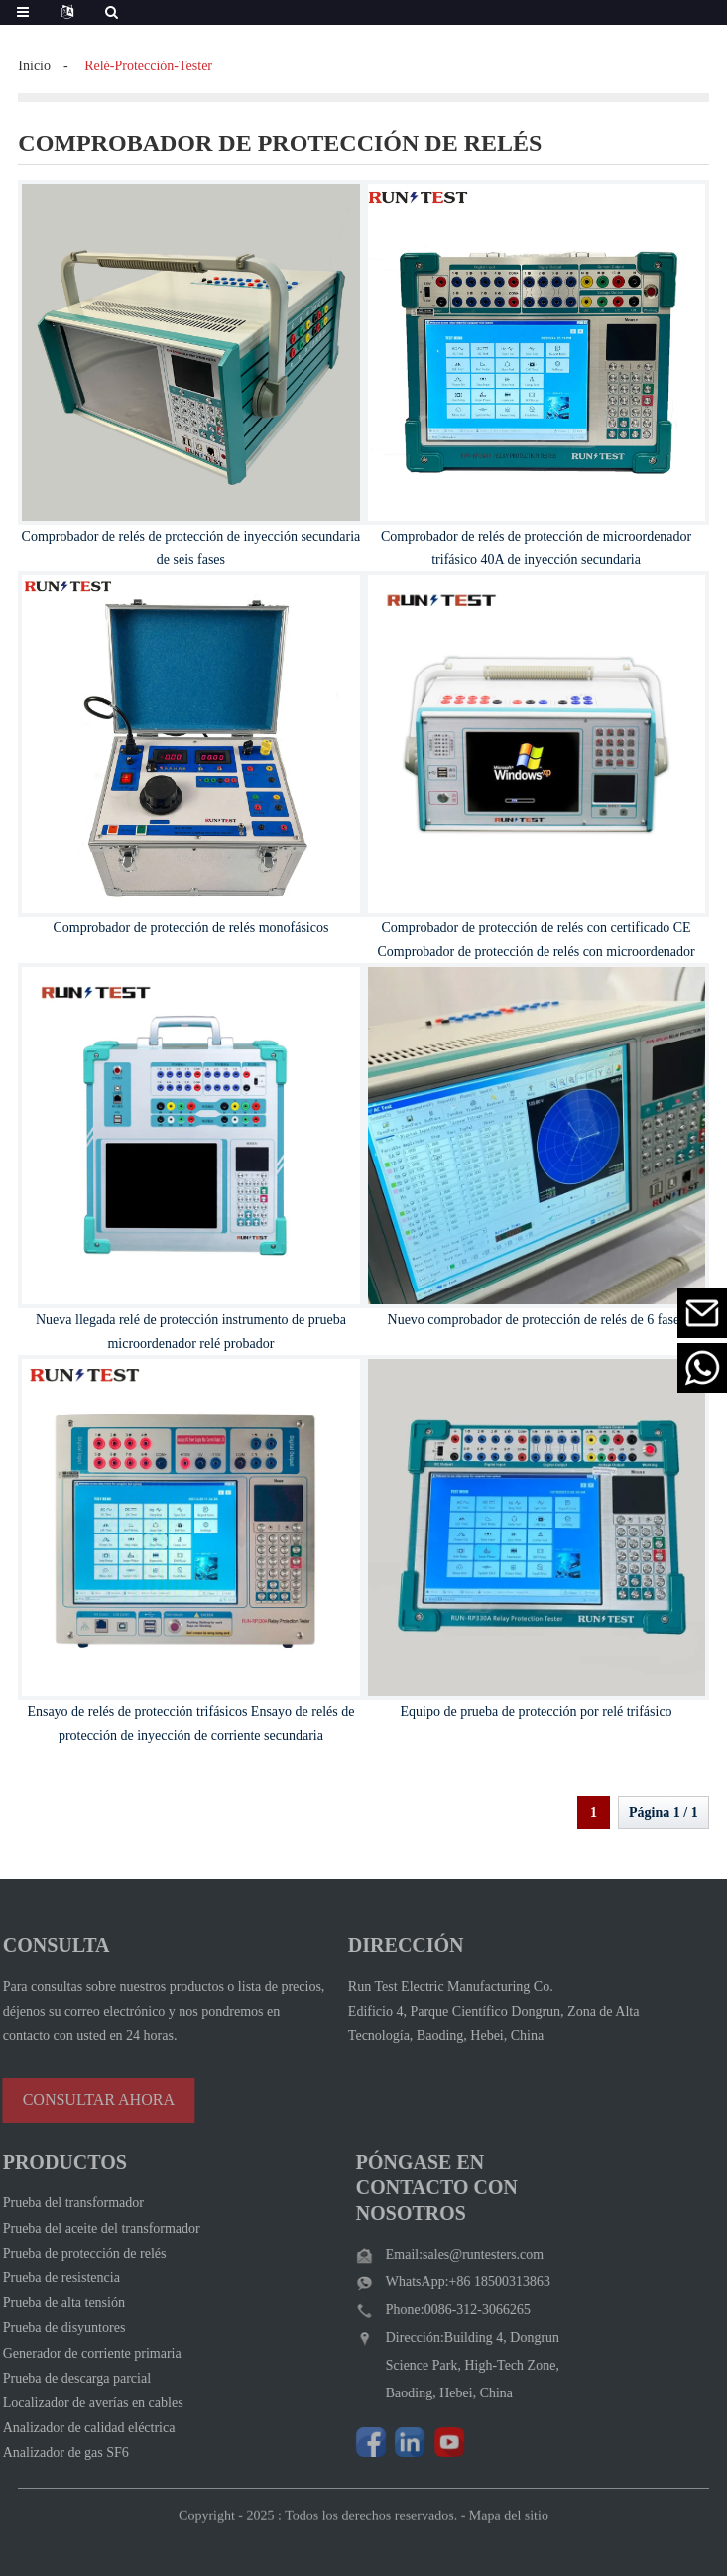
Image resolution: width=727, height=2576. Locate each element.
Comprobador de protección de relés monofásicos (190, 927)
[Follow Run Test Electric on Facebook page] (347, 2442)
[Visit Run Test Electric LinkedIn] (387, 2442)
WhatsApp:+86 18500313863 (444, 2281)
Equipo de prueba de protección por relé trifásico (536, 1711)
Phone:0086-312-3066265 (434, 2309)
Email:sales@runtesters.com (441, 2254)
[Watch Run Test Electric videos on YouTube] (425, 2442)
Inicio (34, 66)
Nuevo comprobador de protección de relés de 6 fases (536, 1319)
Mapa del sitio (508, 2532)
